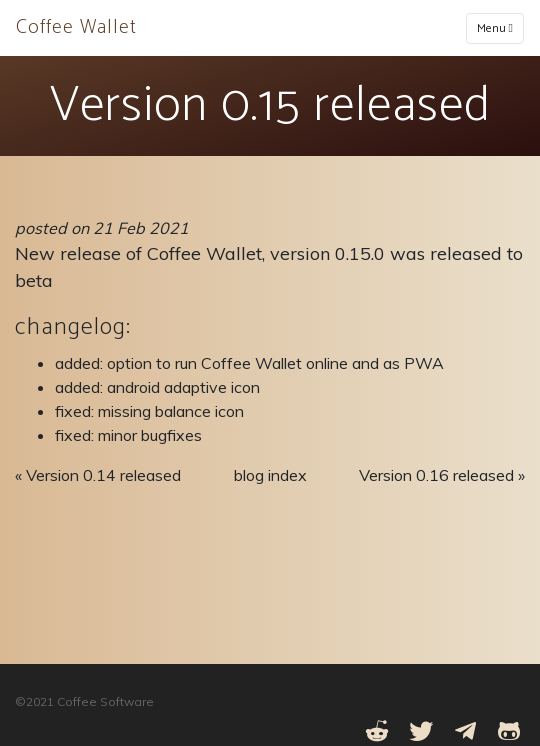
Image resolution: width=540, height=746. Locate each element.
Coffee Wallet (76, 27)
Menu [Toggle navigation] (495, 28)
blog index (270, 475)
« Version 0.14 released (98, 475)
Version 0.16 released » (442, 475)
